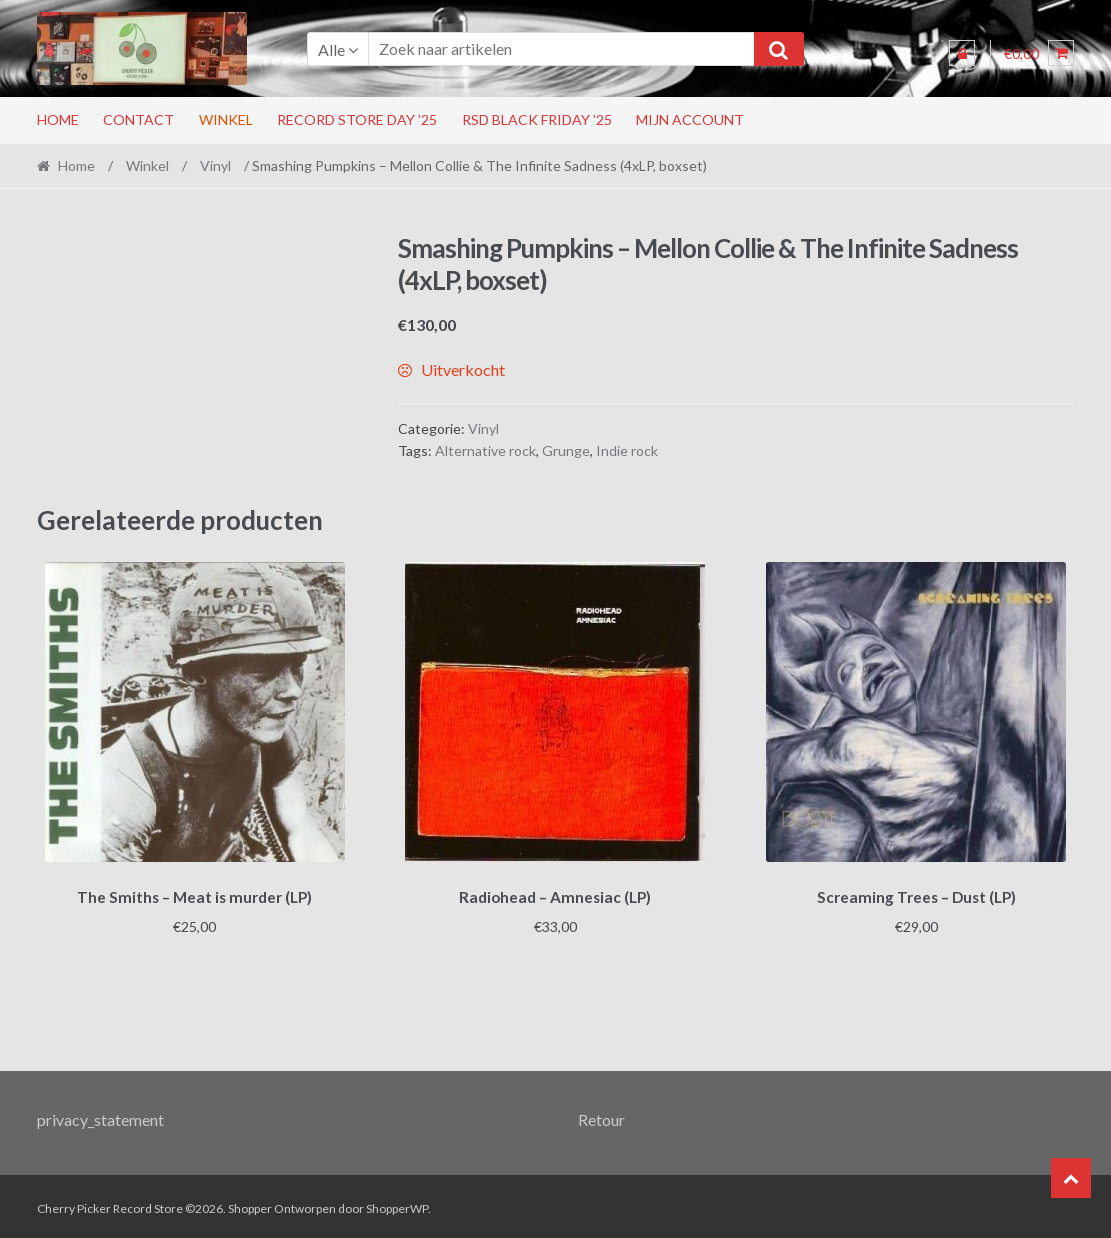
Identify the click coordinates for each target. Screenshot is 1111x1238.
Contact (138, 119)
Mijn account (690, 119)
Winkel (226, 119)
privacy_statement (100, 1116)
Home (58, 119)
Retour (601, 1116)
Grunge (566, 450)
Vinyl (215, 165)
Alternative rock (485, 450)
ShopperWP (397, 1204)
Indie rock (627, 450)
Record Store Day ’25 (357, 119)
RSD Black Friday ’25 (537, 119)
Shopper (250, 1204)
